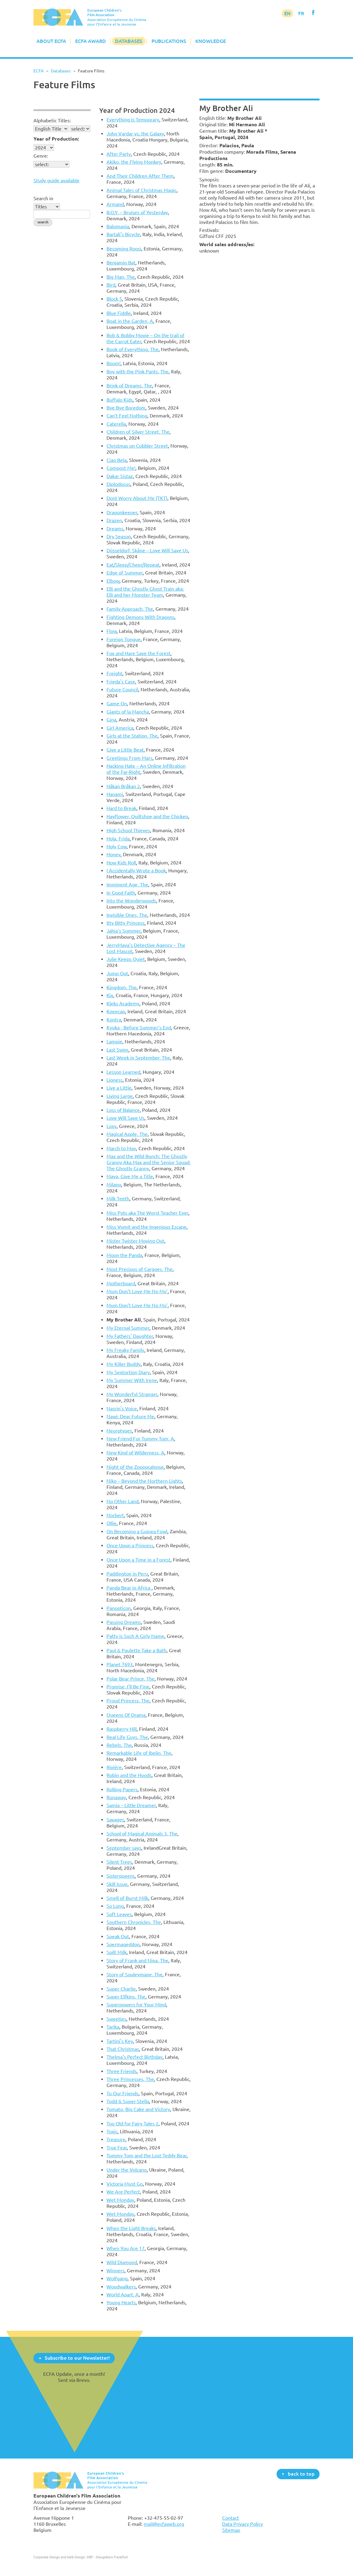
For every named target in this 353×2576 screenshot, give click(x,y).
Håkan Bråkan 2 (123, 786)
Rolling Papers (122, 1789)
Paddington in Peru (127, 1573)
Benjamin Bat (121, 262)
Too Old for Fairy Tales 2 (133, 2123)
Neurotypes (119, 1430)
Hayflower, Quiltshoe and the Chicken (147, 816)
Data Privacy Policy (242, 2524)
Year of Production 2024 (137, 110)
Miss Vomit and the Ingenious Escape (147, 1227)
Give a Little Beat (125, 749)
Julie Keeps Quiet (126, 959)
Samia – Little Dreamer (131, 1805)
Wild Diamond (122, 2262)
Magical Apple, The (127, 1134)
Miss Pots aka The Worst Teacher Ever (147, 1213)
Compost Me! (121, 468)
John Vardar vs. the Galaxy (135, 133)
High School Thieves (128, 830)
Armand (115, 204)
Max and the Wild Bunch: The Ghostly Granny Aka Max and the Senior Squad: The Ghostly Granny (148, 1162)
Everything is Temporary (133, 119)
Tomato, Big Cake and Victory (138, 2109)
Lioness (115, 1080)
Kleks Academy (123, 1003)
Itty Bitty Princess (126, 923)
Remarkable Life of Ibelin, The (139, 1753)
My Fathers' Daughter (130, 1336)
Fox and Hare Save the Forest (138, 653)
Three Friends (122, 2071)
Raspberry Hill (122, 1729)
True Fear (117, 2147)
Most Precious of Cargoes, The (140, 1269)
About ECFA (51, 41)
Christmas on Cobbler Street (137, 446)
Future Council (122, 689)
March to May (121, 1148)
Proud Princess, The (128, 1700)
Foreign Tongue (124, 639)
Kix (110, 995)
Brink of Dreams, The (129, 385)
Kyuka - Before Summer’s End (139, 1027)
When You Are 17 (126, 2248)
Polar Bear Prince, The (131, 1678)
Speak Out (118, 1936)
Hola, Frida (118, 838)
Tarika (113, 2027)
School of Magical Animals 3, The (142, 1833)
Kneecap (116, 1011)
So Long (115, 1906)
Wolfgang (117, 2278)
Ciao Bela (117, 460)
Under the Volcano (127, 2170)
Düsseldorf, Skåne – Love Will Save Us (147, 550)
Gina (111, 719)
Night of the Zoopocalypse (135, 1467)
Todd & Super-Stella (128, 2101)
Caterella (116, 424)
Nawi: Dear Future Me (130, 1416)
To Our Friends (122, 2093)
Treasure (116, 2139)
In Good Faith (121, 892)
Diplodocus (118, 484)
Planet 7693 (120, 1664)
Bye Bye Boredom (126, 407)
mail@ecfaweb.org (164, 2524)
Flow (112, 631)
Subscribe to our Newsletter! (77, 2358)
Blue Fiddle (119, 313)
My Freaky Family (125, 1350)
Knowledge (210, 41)
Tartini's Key (120, 2041)
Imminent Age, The (127, 884)
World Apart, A (123, 2294)
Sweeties (116, 2019)
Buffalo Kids (120, 400)
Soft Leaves (119, 1914)
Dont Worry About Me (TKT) (137, 498)
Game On (117, 703)
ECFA (38, 70)
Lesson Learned (123, 1072)
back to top (301, 2474)
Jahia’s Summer (124, 931)
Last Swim (117, 1049)
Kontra (114, 1019)
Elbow (113, 581)
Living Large (120, 1096)
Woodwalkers (121, 2286)
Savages (115, 1819)
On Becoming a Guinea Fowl (137, 1531)
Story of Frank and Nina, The (137, 1960)
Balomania (118, 226)
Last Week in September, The (138, 1057)
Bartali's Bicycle (123, 234)
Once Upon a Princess (130, 1545)
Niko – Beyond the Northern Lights (144, 1481)
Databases (128, 41)
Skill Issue (117, 1884)
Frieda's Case (121, 681)
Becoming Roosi (124, 248)
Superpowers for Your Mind (136, 2004)
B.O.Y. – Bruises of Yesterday (137, 212)
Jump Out (117, 973)
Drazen (114, 520)
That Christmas (123, 2049)
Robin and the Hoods (129, 1775)
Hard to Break (121, 808)
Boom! (114, 363)
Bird (111, 285)
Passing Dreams (124, 1622)
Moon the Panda (124, 1255)
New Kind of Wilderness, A (135, 1452)
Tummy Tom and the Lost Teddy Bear (147, 2155)
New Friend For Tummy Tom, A (140, 1438)
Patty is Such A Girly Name (135, 1636)
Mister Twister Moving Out (135, 1241)
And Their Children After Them (140, 176)
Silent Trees (119, 1862)
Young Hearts (121, 2302)
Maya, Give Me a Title (130, 1176)
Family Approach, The (130, 609)
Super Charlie (121, 1988)
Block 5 (114, 299)
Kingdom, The (122, 987)
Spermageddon (123, 1944)
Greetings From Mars (129, 758)
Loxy (112, 1126)
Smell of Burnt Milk (127, 1898)
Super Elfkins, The (126, 1996)
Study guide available (56, 180)
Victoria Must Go (125, 2184)
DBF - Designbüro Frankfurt (107, 2557)
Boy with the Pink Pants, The (138, 371)
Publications (169, 41)
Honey (114, 854)
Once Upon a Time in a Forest (138, 1559)
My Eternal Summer (128, 1328)
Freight (114, 673)
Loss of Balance (123, 1110)
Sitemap (231, 2530)
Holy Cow (117, 846)
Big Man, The (121, 277)
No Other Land (122, 1501)
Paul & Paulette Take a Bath (136, 1650)
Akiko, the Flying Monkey (134, 162)
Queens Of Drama (126, 1715)
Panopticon (119, 1608)
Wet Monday (120, 2200)
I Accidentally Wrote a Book (136, 870)
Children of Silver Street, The (138, 432)
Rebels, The (119, 1745)
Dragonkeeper (122, 512)
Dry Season (119, 536)
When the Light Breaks (131, 2228)
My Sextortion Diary (128, 1372)
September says (124, 1848)
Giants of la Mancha (128, 711)
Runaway (116, 1797)
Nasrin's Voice (122, 1408)
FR (301, 13)
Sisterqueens (121, 1876)
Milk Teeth (118, 1198)
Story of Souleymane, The (135, 1974)
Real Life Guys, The (127, 1737)
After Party (119, 154)
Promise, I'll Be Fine (128, 1686)
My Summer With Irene (132, 1380)
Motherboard (121, 1283)
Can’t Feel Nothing (127, 415)
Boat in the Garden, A (130, 321)
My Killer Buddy (124, 1364)
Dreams (115, 528)
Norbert (115, 1515)
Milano (114, 1184)
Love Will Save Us (126, 1118)
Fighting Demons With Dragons (140, 617)
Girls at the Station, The (132, 735)
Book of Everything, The (133, 349)
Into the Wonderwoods (131, 900)
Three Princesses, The (130, 2079)
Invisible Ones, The (127, 915)
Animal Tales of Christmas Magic (142, 190)
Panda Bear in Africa (129, 1587)
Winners (115, 2270)
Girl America (120, 728)
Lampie (114, 1041)
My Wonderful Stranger (132, 1394)
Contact (230, 2518)
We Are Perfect (123, 2191)
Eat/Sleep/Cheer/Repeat (133, 564)
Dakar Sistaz (120, 476)
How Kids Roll (121, 862)
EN (287, 13)
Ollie (112, 1523)
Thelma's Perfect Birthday (135, 2057)
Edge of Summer (125, 572)
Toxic (112, 2131)
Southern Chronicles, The (134, 1922)
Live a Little (119, 1088)
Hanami (115, 794)
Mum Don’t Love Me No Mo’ (137, 1291)
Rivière (114, 1767)
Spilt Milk (117, 1952)
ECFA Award (90, 41)
